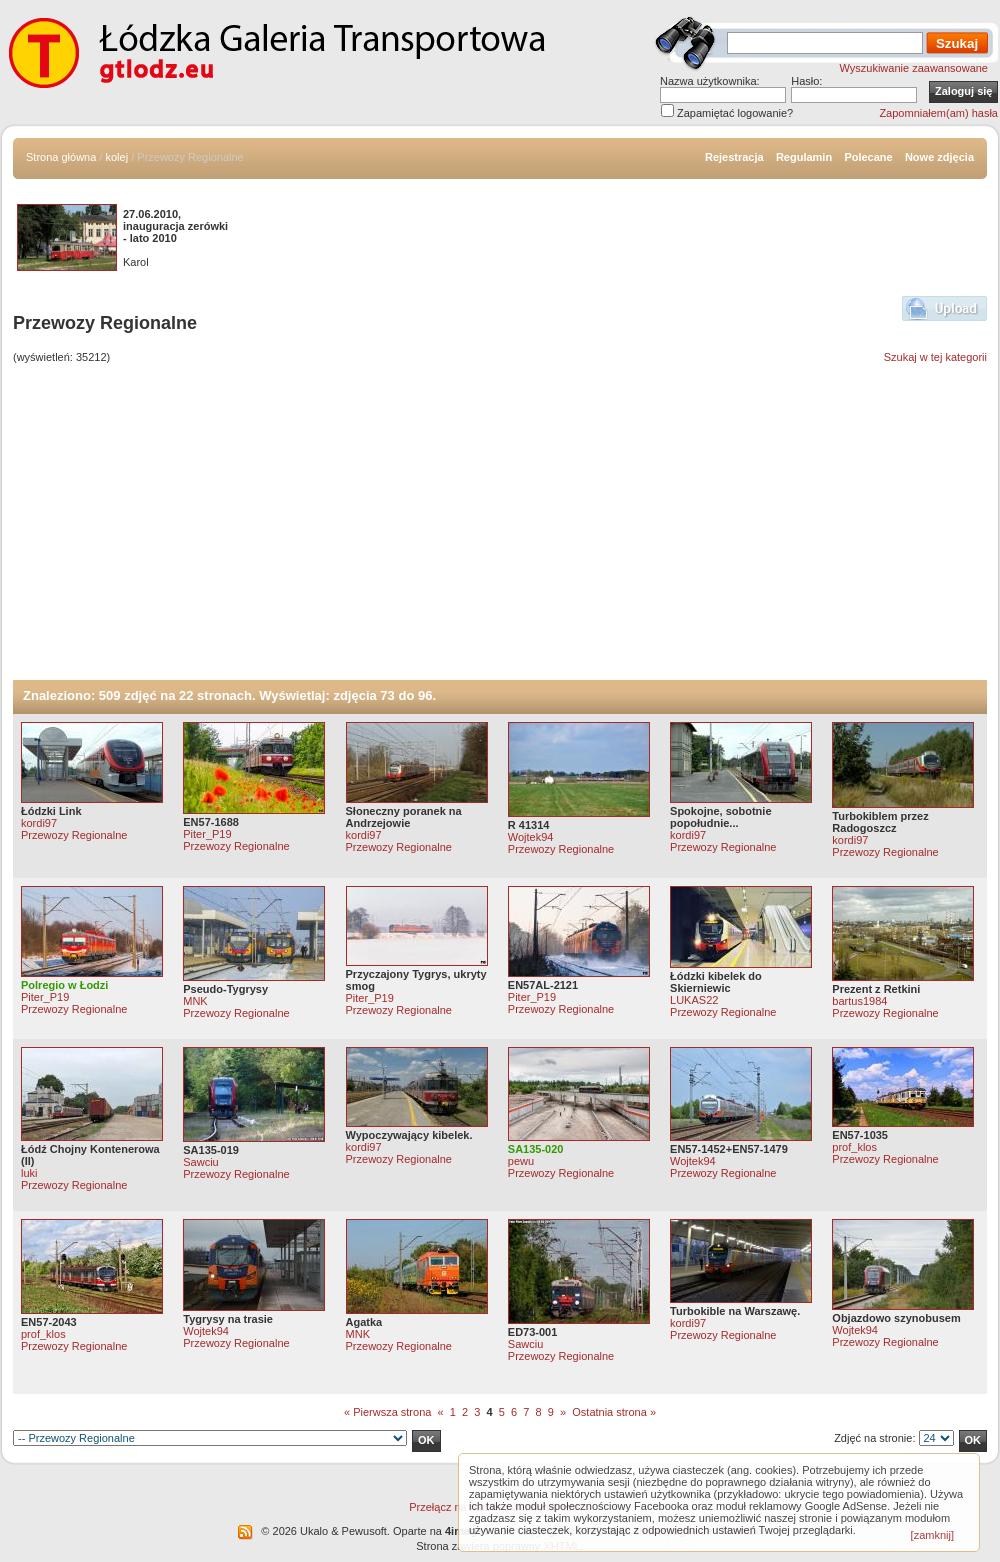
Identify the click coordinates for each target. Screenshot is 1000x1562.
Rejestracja (734, 157)
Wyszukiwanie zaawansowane (914, 68)
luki (29, 1173)
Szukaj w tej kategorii (935, 357)
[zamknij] (932, 1535)
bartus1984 (859, 1001)
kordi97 (39, 823)
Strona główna (61, 157)
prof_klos (854, 1147)
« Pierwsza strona (387, 1412)
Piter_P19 (207, 834)
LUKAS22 (694, 1000)
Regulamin (804, 157)
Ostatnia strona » (614, 1412)
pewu (521, 1161)
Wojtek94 (531, 837)
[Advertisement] (500, 530)
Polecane (868, 157)
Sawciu (200, 1162)
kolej (117, 157)
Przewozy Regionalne (74, 835)
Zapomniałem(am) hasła (938, 113)
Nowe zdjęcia (939, 157)
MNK (195, 1001)
